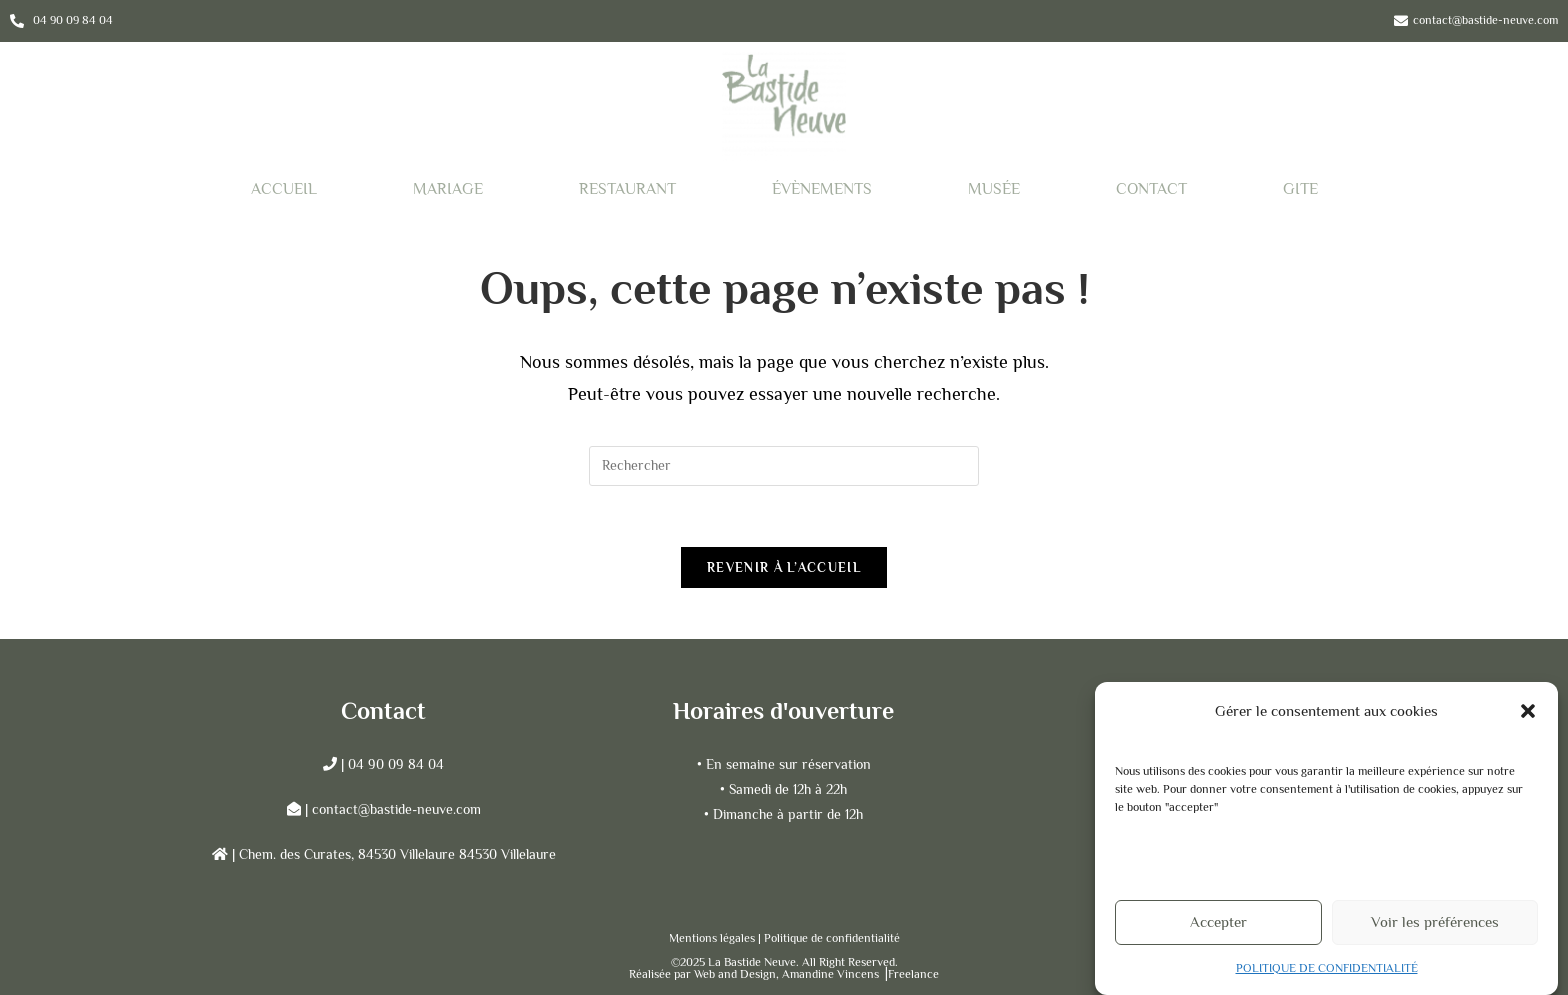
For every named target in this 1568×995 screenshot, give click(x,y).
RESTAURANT (627, 189)
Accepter (1218, 928)
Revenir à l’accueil (784, 567)
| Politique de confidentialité (829, 938)
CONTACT (1151, 189)
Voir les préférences (1435, 928)
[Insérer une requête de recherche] (784, 466)
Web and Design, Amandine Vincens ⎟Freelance (816, 974)
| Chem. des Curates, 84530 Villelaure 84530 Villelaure (392, 854)
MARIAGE (448, 189)
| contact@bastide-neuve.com (393, 809)
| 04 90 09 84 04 (390, 764)
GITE (1300, 189)
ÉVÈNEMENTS (822, 189)
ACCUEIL (284, 189)
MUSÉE (994, 189)
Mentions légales (713, 938)
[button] (1528, 717)
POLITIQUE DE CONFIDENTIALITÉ (1327, 974)
